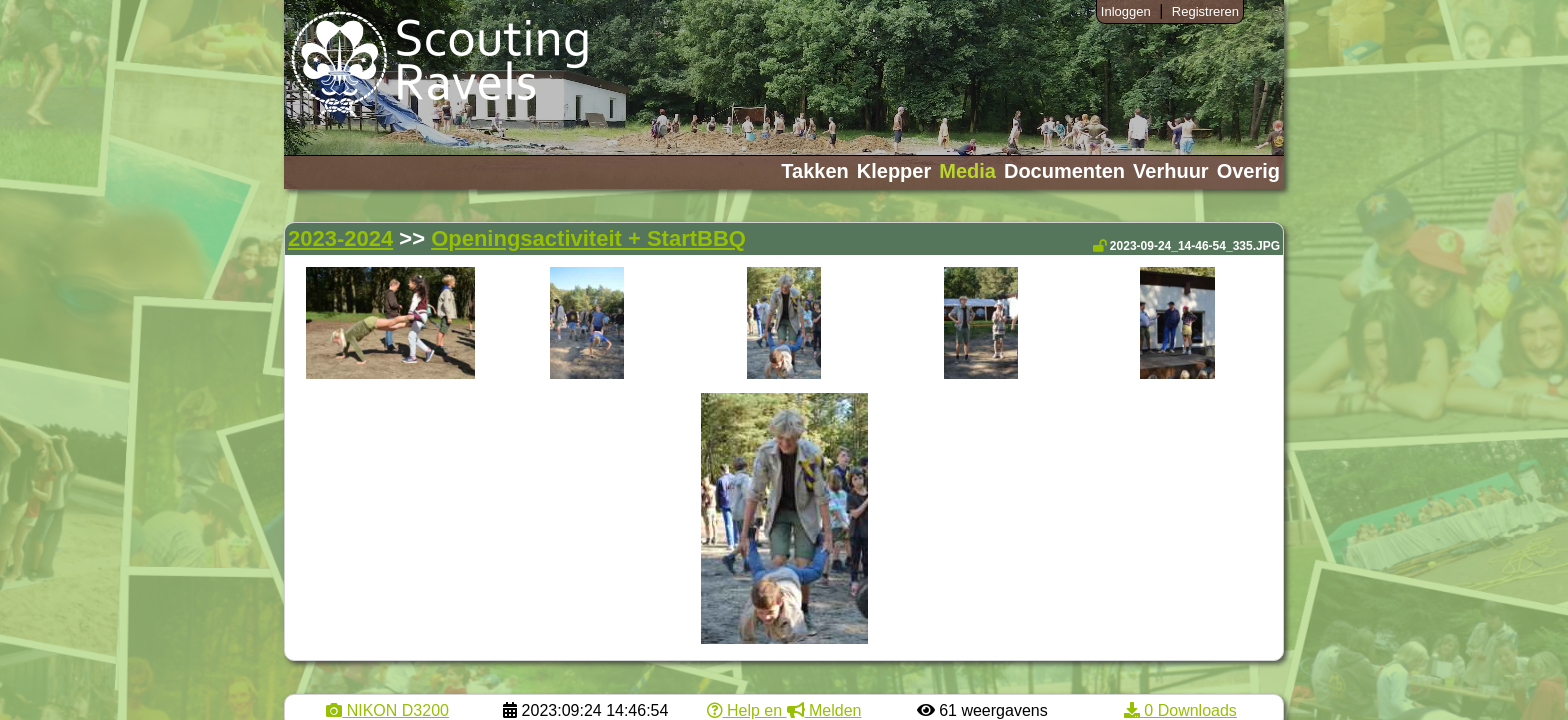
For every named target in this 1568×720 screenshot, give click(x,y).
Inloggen (1126, 11)
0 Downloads (1180, 710)
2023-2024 (340, 238)
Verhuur (1171, 171)
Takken (814, 171)
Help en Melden (784, 710)
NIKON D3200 (387, 710)
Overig (1248, 171)
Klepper (894, 171)
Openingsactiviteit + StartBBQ (588, 238)
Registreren (1205, 11)
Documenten (1064, 171)
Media (967, 171)
